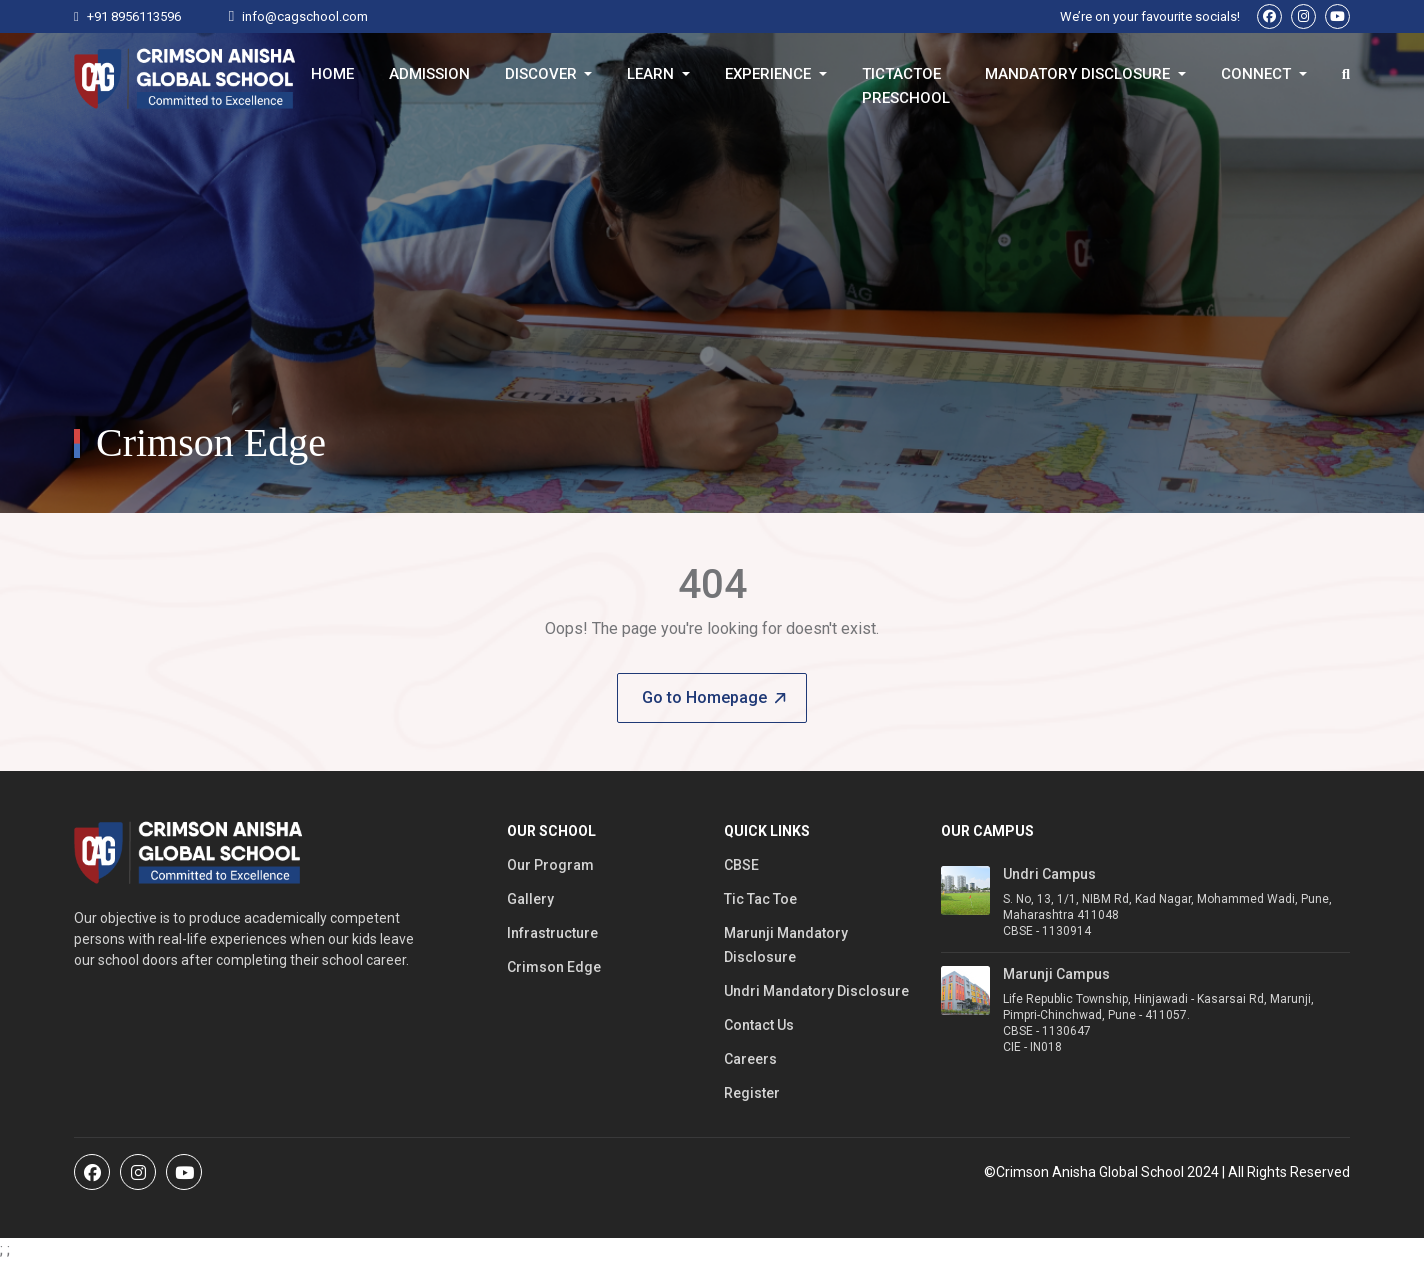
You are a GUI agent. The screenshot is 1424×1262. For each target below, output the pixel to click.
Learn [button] (652, 74)
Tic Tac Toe (760, 899)
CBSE (741, 865)
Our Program (550, 865)
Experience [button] (770, 74)
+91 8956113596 (134, 16)
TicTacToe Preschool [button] (906, 78)
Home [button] (332, 74)
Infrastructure (552, 933)
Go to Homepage (714, 697)
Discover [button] (543, 74)
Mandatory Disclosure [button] (1079, 74)
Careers (750, 1059)
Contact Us (759, 1025)
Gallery (530, 899)
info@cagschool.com (305, 16)
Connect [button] (1258, 74)
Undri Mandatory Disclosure (816, 991)
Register (752, 1093)
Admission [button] (429, 74)
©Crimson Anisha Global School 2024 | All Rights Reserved (1167, 1172)
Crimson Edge (554, 967)
